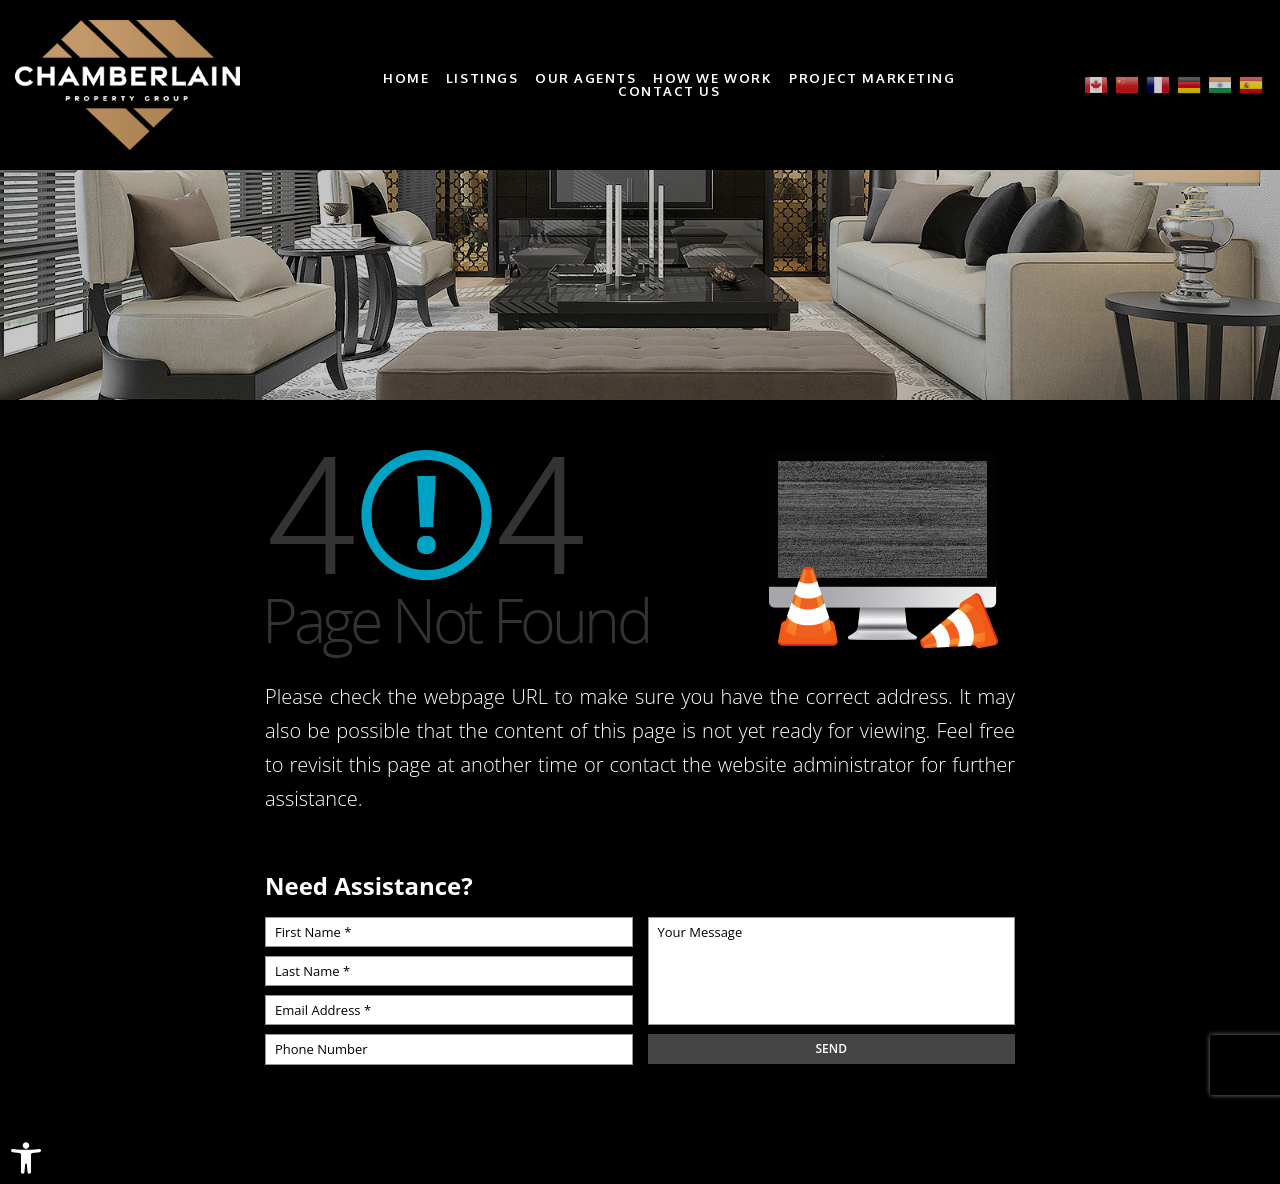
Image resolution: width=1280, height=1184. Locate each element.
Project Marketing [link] (872, 78)
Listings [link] (482, 78)
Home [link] (406, 78)
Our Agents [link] (586, 78)
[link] (26, 1158)
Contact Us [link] (669, 91)
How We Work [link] (712, 78)
